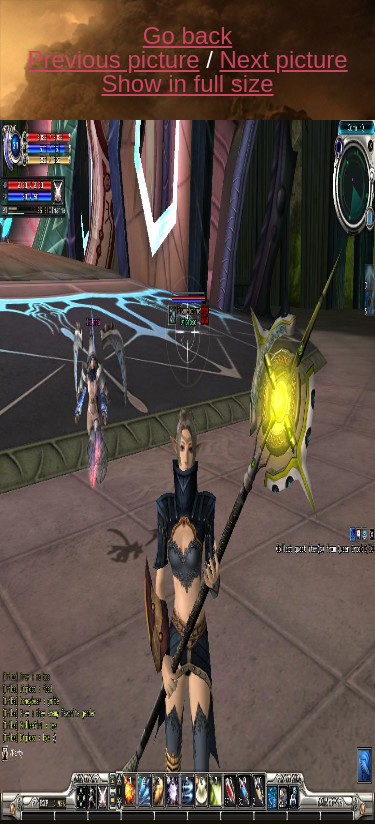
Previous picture (113, 59)
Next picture (284, 59)
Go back (187, 35)
